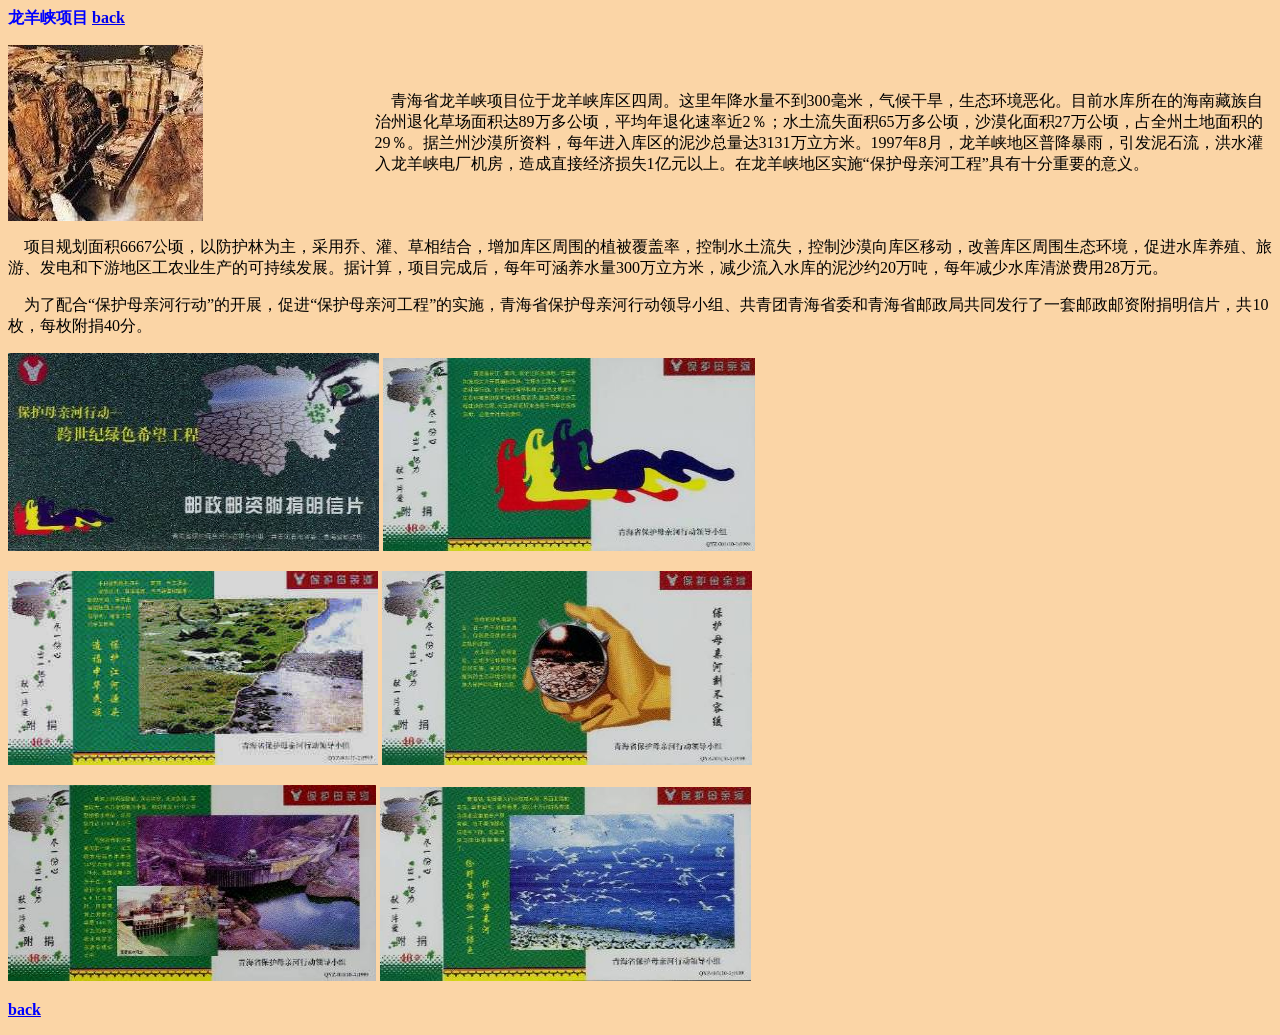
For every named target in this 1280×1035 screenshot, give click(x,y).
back (108, 17)
